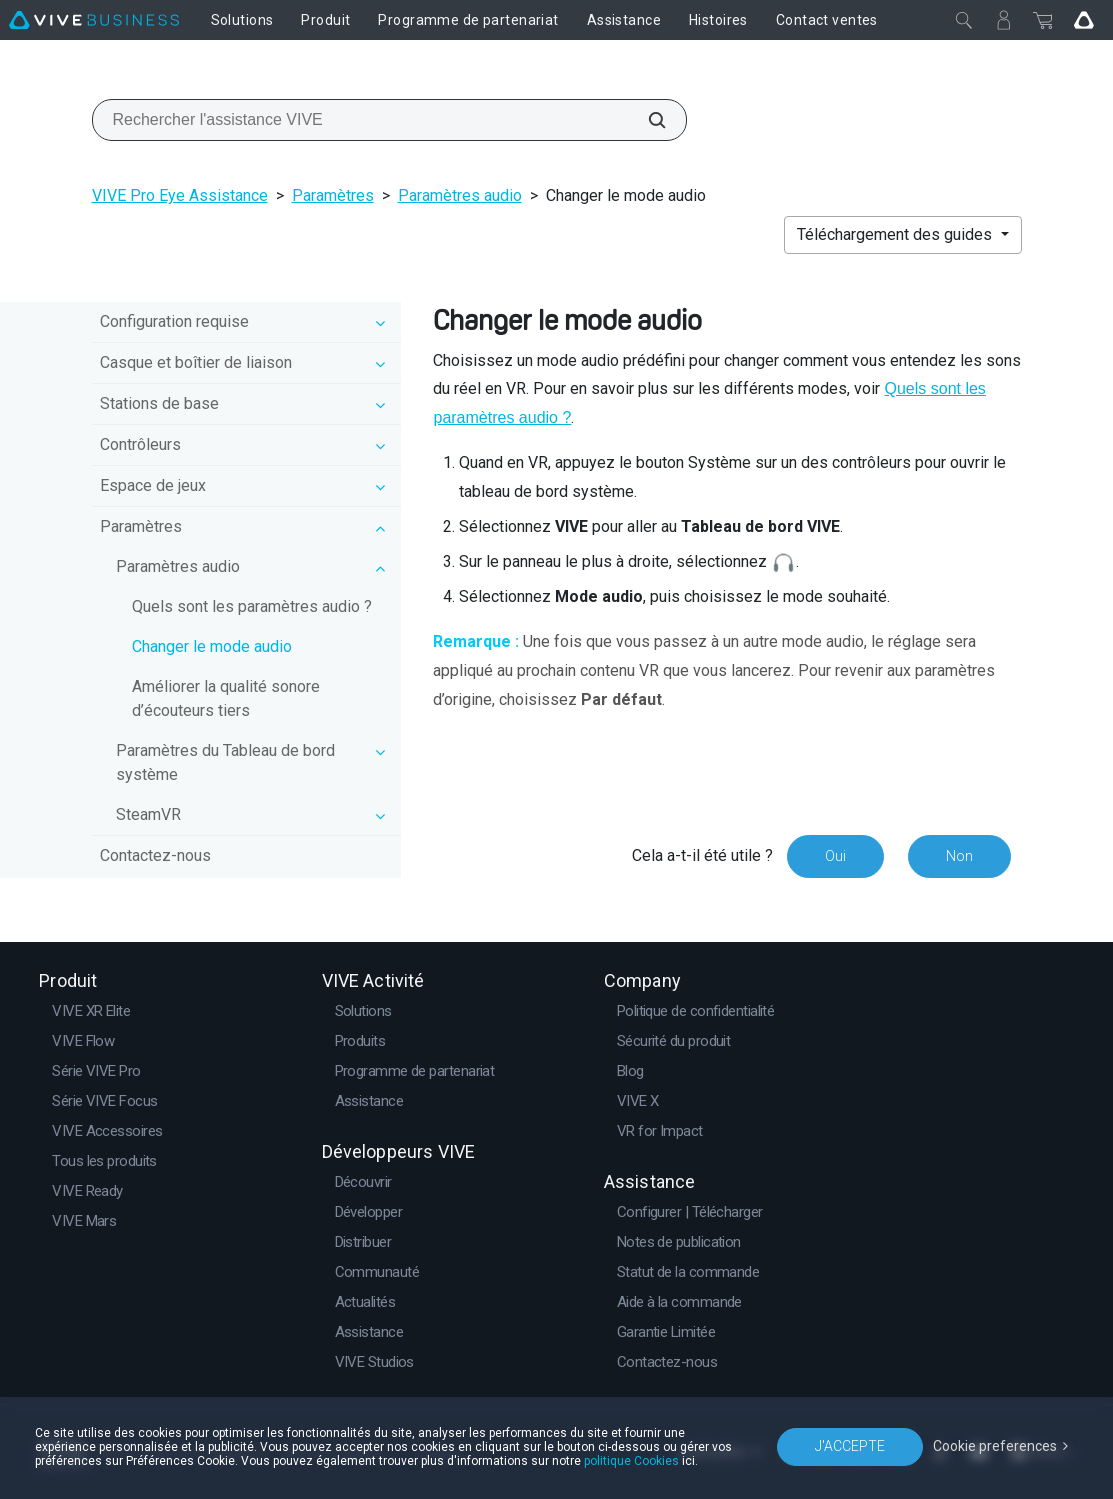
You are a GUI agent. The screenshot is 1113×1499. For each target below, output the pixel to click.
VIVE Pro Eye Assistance (180, 195)
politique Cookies (631, 1461)
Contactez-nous (155, 855)
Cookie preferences (995, 1446)
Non (959, 856)
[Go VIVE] (1084, 20)
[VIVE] (94, 20)
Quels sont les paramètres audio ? (252, 606)
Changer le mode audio (212, 646)
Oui (835, 856)
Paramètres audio (460, 195)
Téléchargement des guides (896, 234)
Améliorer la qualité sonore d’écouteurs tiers (226, 698)
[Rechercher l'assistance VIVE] (646, 120)
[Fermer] (964, 20)
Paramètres (333, 195)
